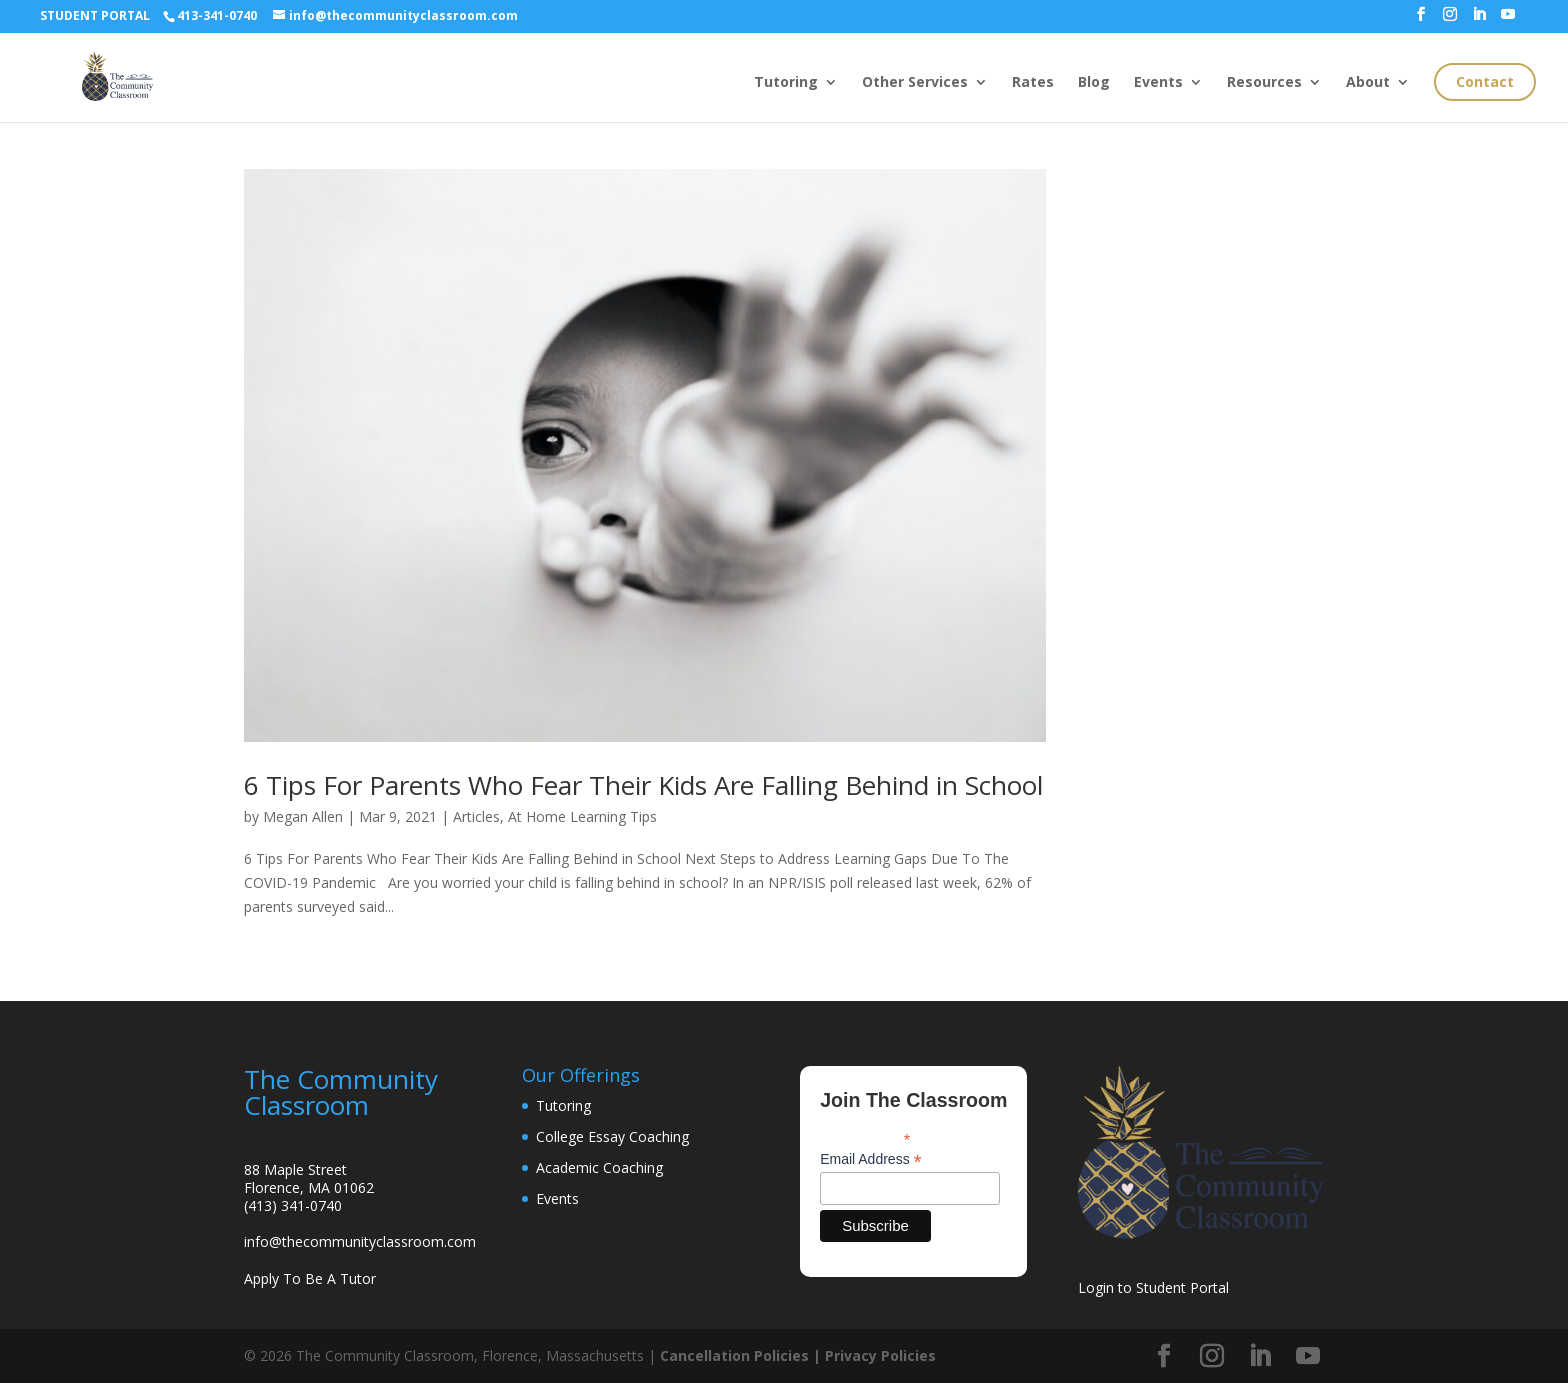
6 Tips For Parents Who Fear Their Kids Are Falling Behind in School (643, 785)
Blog (1094, 83)
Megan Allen (303, 816)
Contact (1485, 81)
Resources (1264, 83)
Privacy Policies (880, 1355)
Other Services (915, 83)
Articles (476, 816)
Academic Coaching (599, 1167)
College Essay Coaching (612, 1136)
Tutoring (786, 83)
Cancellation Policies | (742, 1355)
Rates (1033, 83)
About (1368, 83)
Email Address (871, 1159)
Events (1158, 83)
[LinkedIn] (1479, 20)
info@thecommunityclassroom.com (360, 1241)
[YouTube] (1508, 20)
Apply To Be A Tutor (310, 1278)
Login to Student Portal (1153, 1287)
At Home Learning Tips (582, 816)
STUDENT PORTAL (95, 15)
